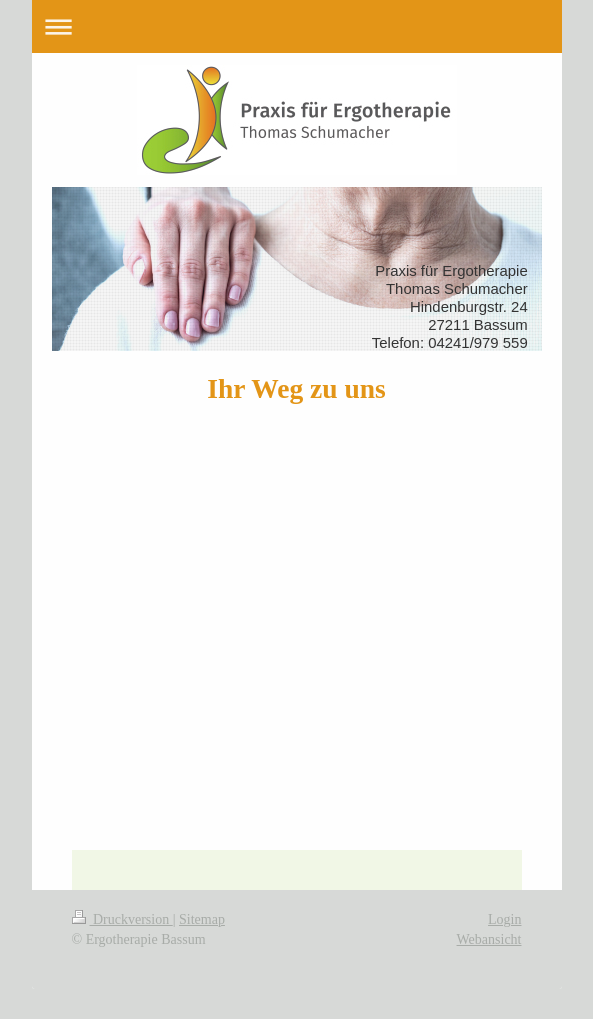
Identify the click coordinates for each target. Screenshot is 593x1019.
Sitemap (202, 919)
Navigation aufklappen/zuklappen (297, 26)
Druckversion (122, 919)
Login (504, 919)
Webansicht (489, 939)
